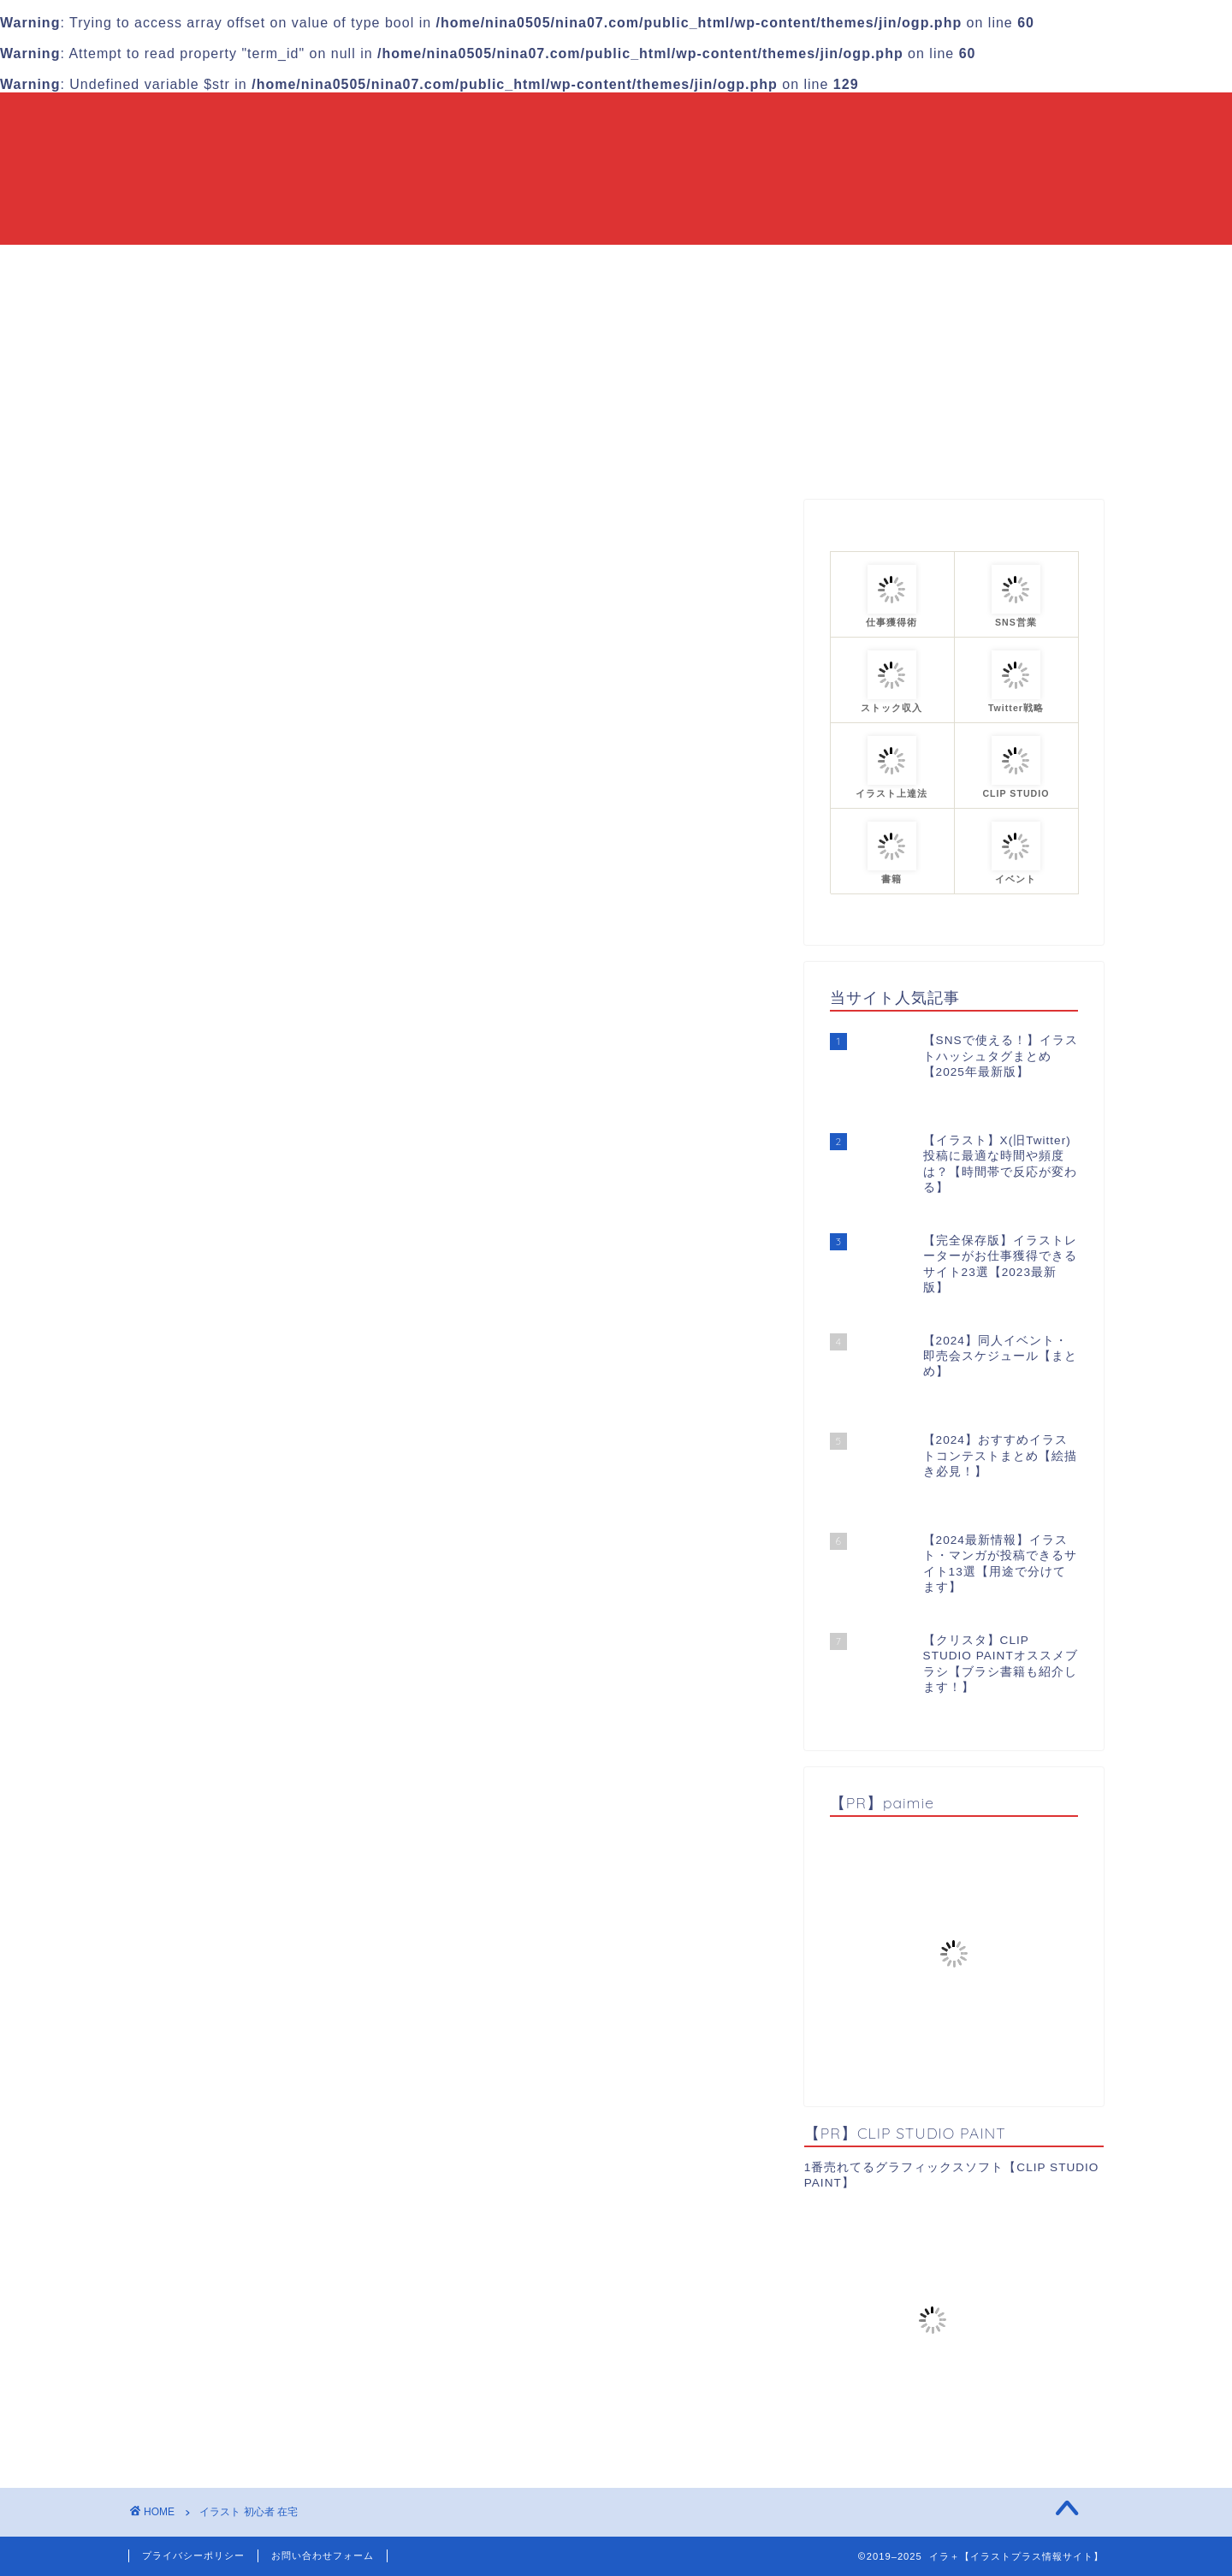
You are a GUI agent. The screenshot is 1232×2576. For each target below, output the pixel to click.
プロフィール (801, 265)
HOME (410, 265)
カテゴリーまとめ (669, 265)
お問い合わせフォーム (322, 2555)
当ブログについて (523, 265)
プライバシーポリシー (193, 2555)
